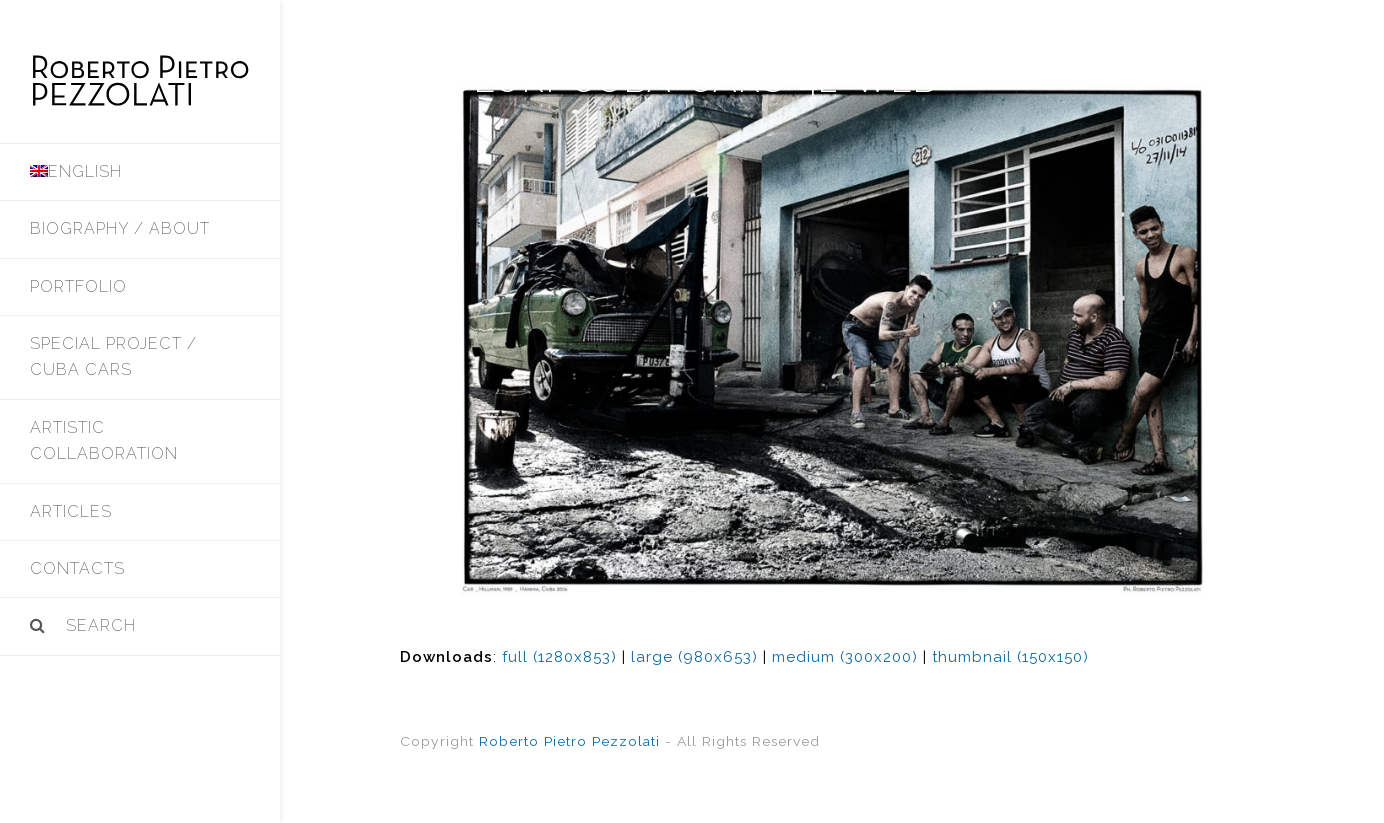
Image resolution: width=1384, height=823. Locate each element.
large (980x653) (694, 657)
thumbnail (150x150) (1010, 657)
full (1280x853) (559, 657)
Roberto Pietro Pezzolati (569, 741)
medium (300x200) (845, 657)
